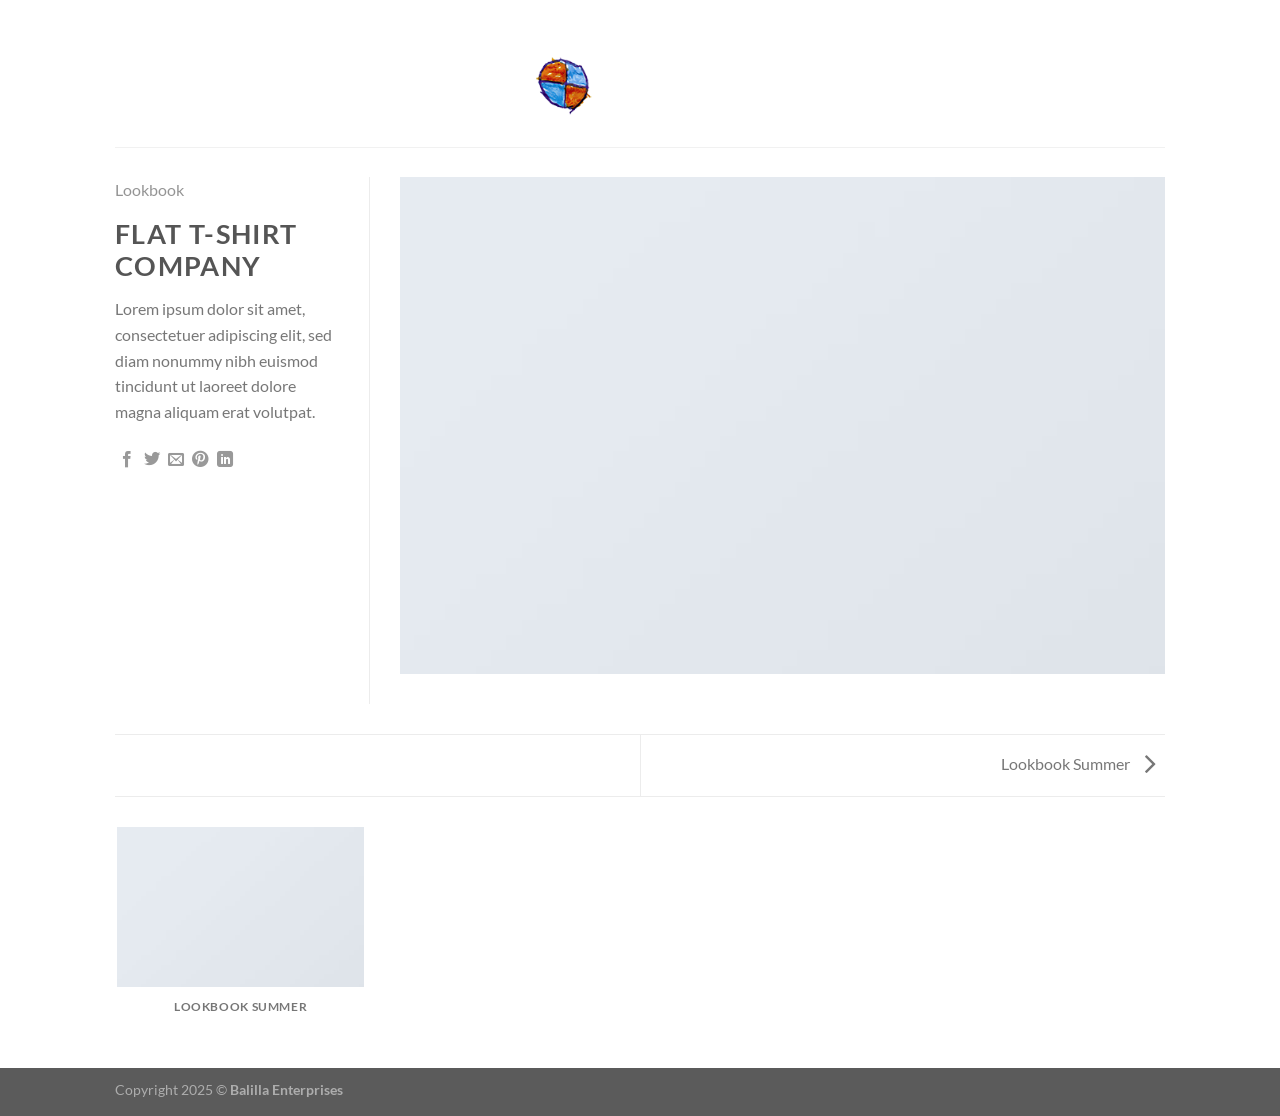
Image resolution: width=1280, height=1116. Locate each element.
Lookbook (149, 189)
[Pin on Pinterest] (200, 460)
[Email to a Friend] (176, 460)
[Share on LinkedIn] (225, 460)
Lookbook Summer (1078, 763)
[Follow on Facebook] (1136, 13)
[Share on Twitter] (152, 460)
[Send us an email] (1155, 13)
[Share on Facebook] (127, 460)
